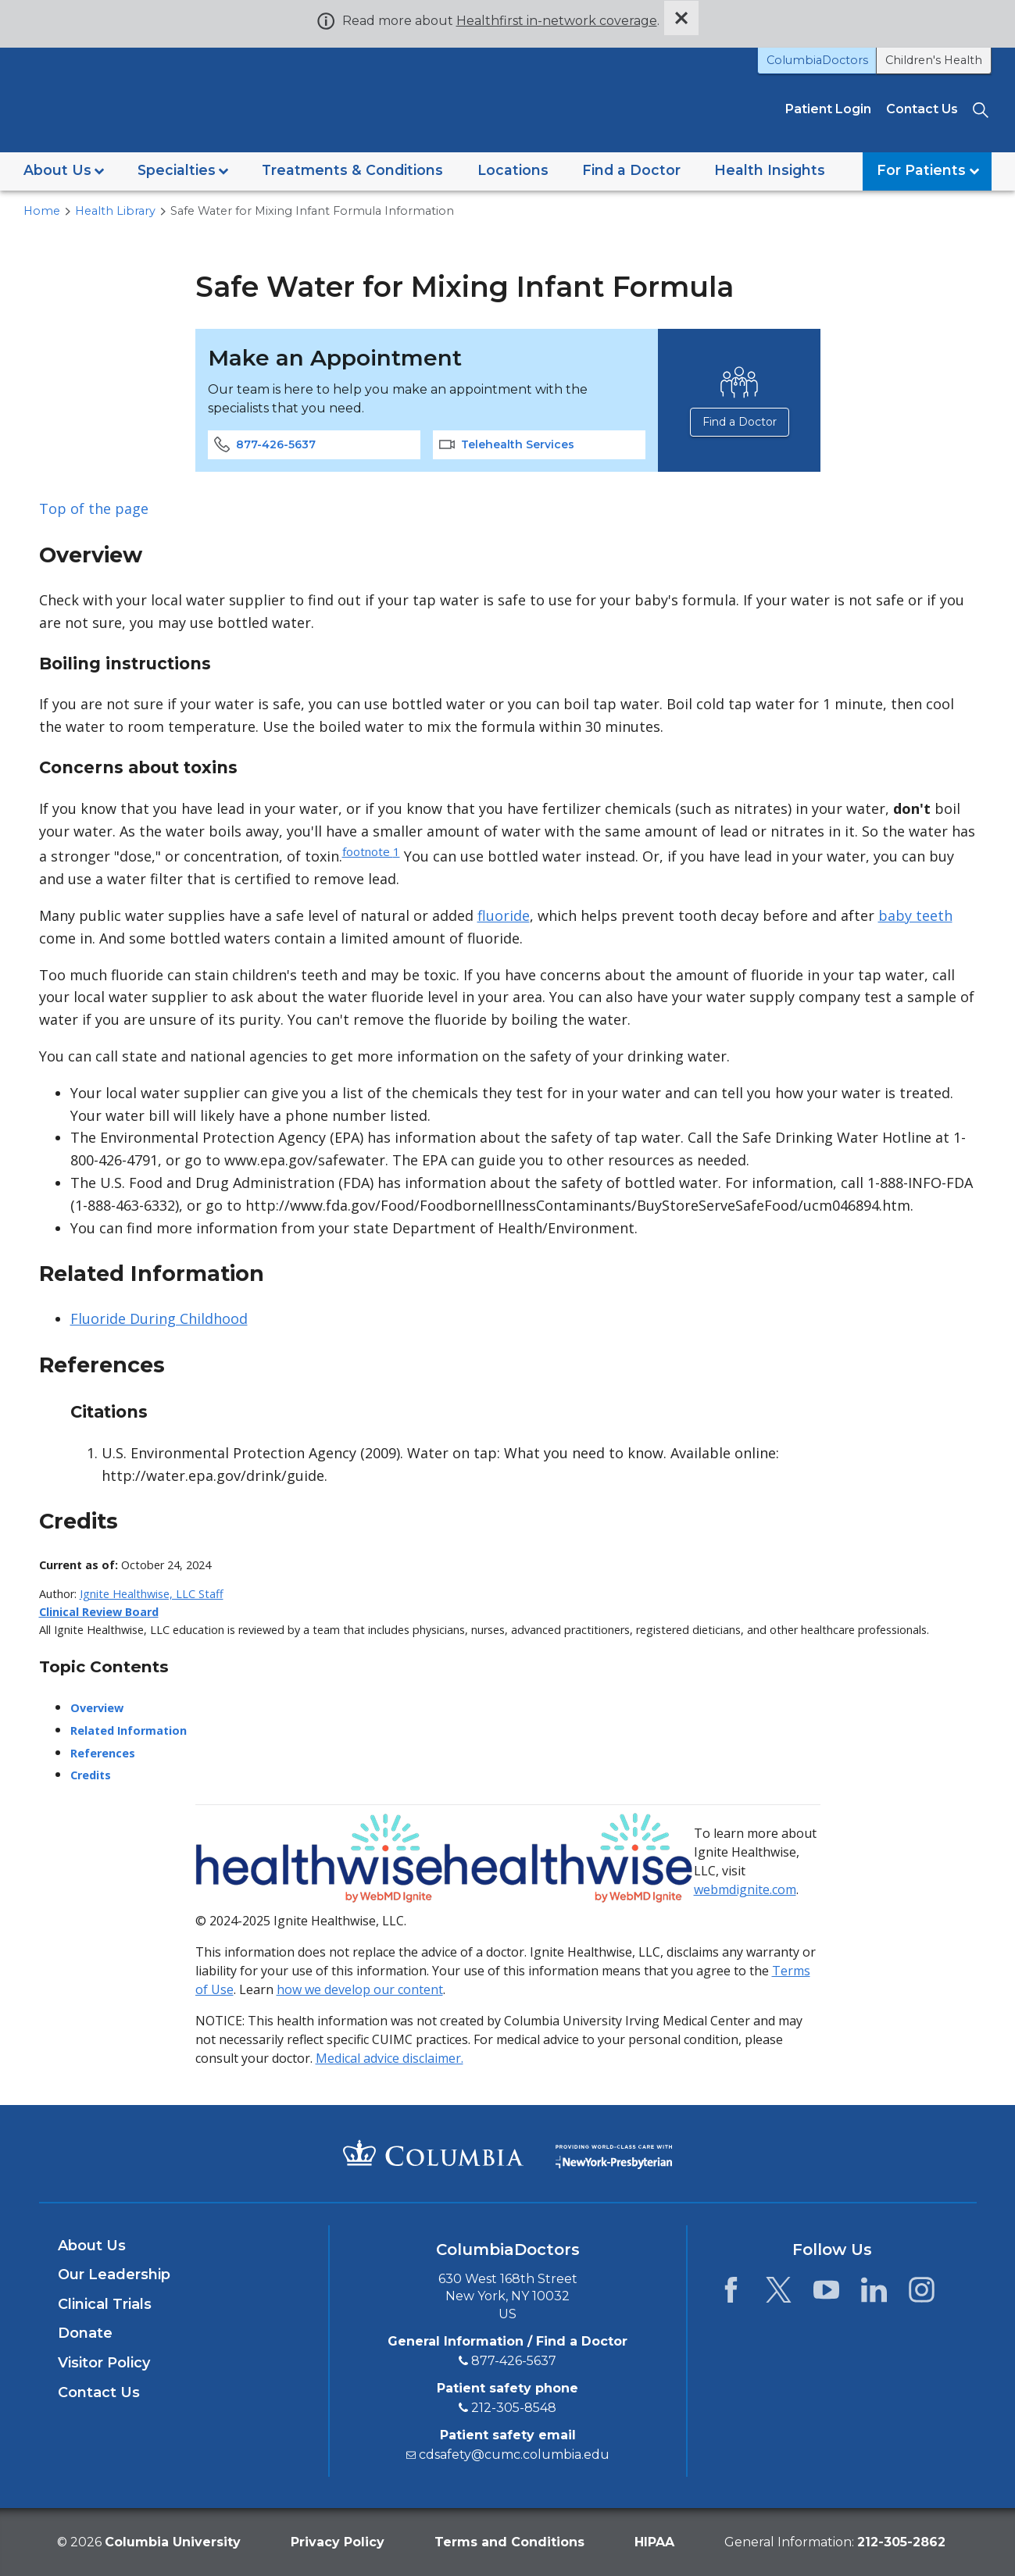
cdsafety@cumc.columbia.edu (514, 2453)
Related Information (128, 1729)
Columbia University (173, 2541)
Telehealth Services (506, 443)
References (102, 1752)
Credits (90, 1775)
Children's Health (933, 60)
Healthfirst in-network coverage (556, 20)
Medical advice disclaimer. (389, 2057)
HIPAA (654, 2541)
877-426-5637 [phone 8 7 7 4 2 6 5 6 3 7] (265, 443)
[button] (63, 171)
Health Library (115, 210)
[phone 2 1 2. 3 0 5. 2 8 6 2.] (901, 2541)
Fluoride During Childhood (159, 1318)
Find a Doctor (739, 421)
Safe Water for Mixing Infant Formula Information (312, 210)
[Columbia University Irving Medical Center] (433, 2152)
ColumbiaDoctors (817, 60)
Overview (96, 1707)
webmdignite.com (745, 1888)
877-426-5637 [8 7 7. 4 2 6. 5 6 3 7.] (513, 2360)
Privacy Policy (337, 2541)
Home (41, 210)
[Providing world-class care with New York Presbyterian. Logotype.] (614, 2151)
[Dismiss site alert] (681, 18)
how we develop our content (360, 1988)
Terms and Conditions (509, 2541)
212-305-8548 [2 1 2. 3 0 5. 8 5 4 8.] (513, 2406)
